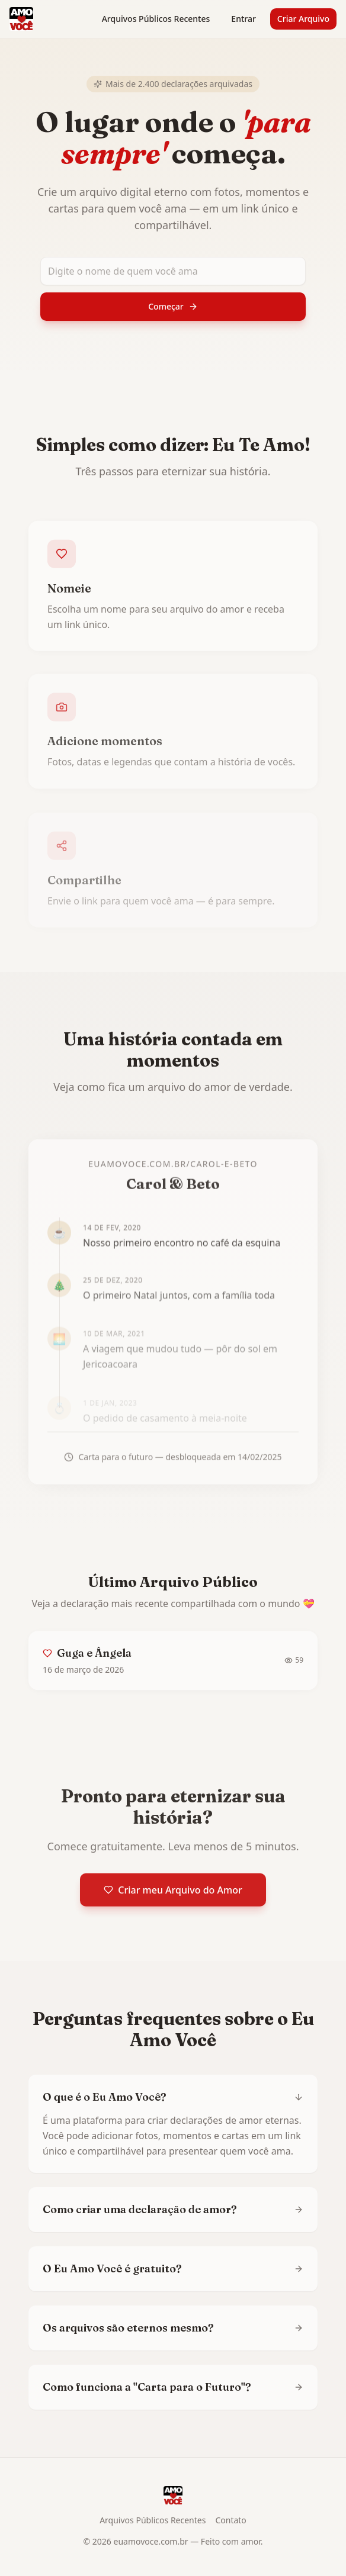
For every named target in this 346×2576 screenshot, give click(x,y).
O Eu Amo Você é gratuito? (173, 2268)
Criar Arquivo (303, 18)
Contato (230, 2520)
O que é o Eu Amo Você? (173, 2097)
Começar (173, 306)
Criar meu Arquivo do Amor (173, 1893)
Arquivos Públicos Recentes (156, 18)
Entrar (243, 18)
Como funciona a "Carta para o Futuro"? (173, 2387)
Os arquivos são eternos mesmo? (173, 2327)
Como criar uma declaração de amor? (173, 2209)
